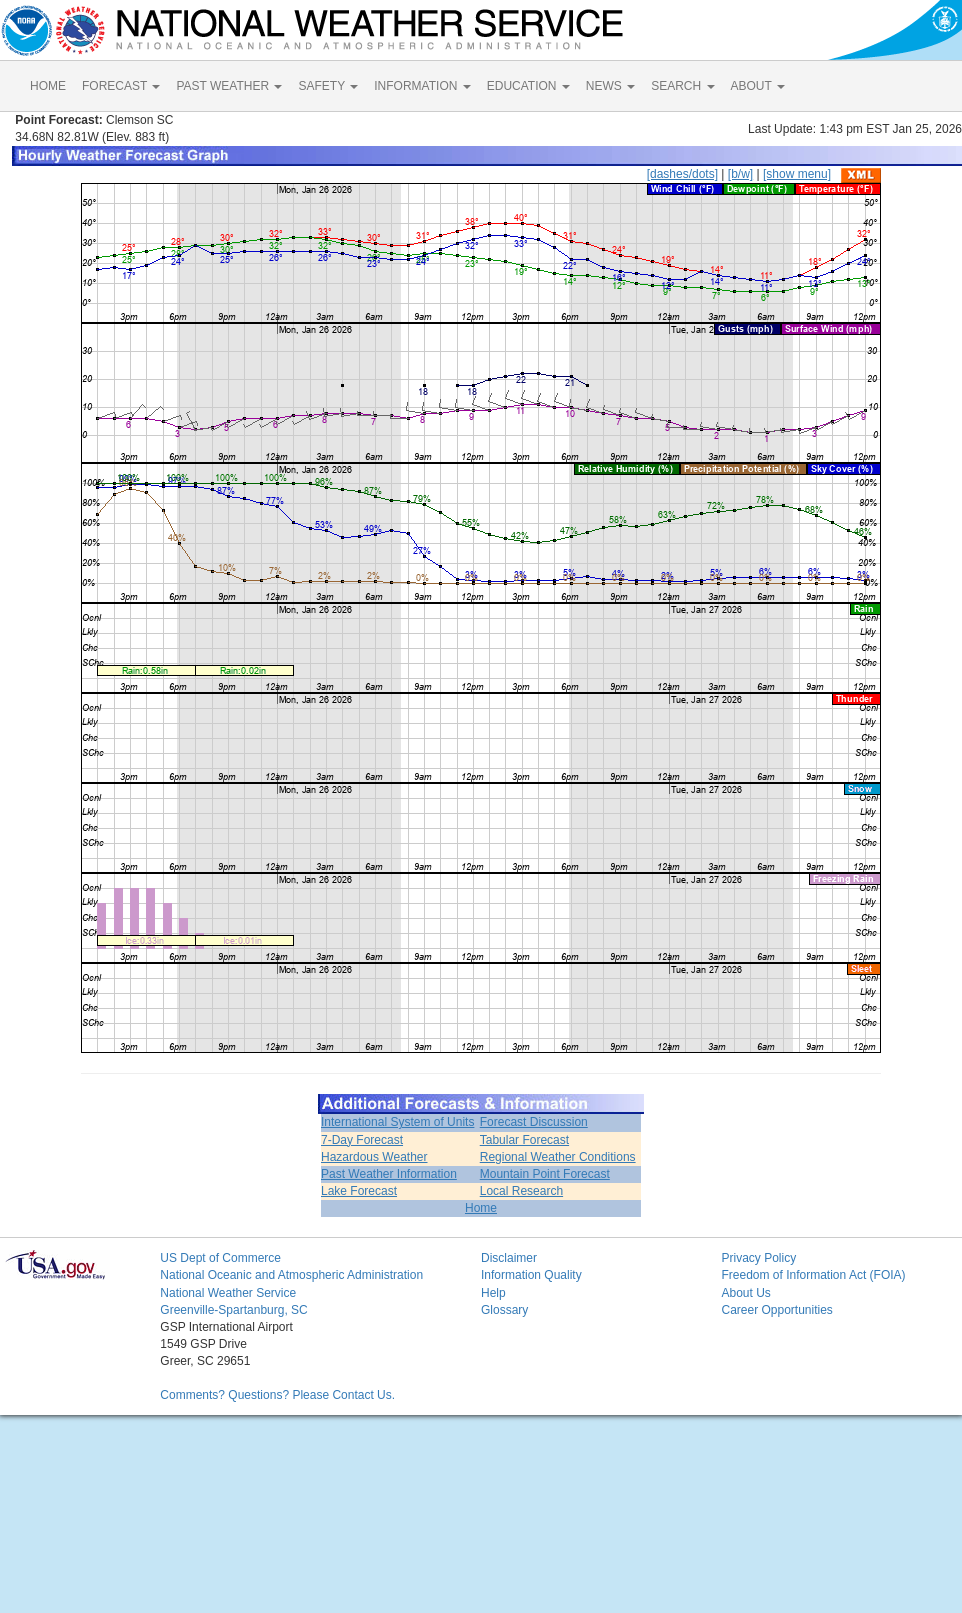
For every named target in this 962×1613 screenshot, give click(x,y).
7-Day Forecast (362, 1140)
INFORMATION (422, 86)
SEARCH (682, 86)
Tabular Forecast (524, 1140)
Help (493, 1293)
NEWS (610, 86)
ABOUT (758, 86)
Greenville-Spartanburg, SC (233, 1310)
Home (481, 1208)
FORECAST (121, 86)
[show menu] (797, 174)
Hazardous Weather (374, 1157)
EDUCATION (528, 86)
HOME (48, 86)
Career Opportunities (776, 1310)
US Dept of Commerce (220, 1258)
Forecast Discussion (534, 1122)
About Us (745, 1293)
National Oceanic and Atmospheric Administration (291, 1275)
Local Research (521, 1191)
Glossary (504, 1310)
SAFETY (328, 86)
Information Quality (531, 1275)
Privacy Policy (758, 1258)
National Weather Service (228, 1293)
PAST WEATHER (229, 86)
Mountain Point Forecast (545, 1174)
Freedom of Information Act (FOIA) (813, 1275)
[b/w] (740, 174)
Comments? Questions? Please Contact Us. (277, 1395)
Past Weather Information (389, 1174)
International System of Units (397, 1122)
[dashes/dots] (682, 174)
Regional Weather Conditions (558, 1157)
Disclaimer (509, 1258)
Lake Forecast (359, 1191)
